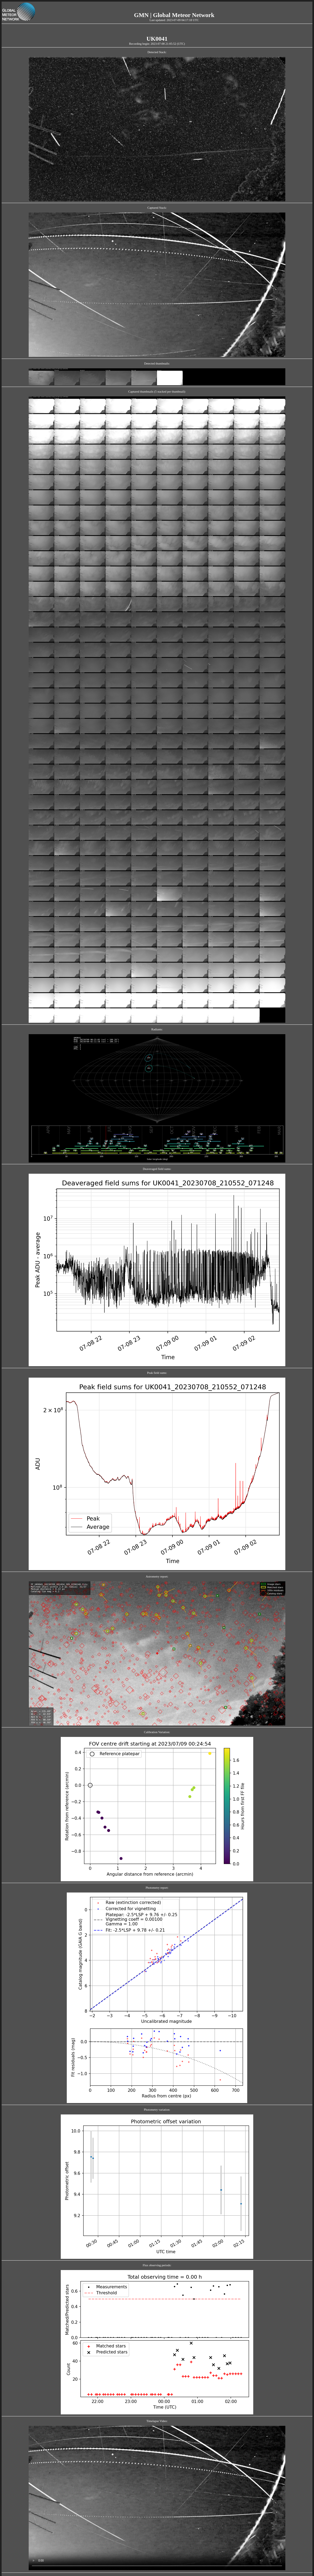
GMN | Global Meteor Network (174, 15)
